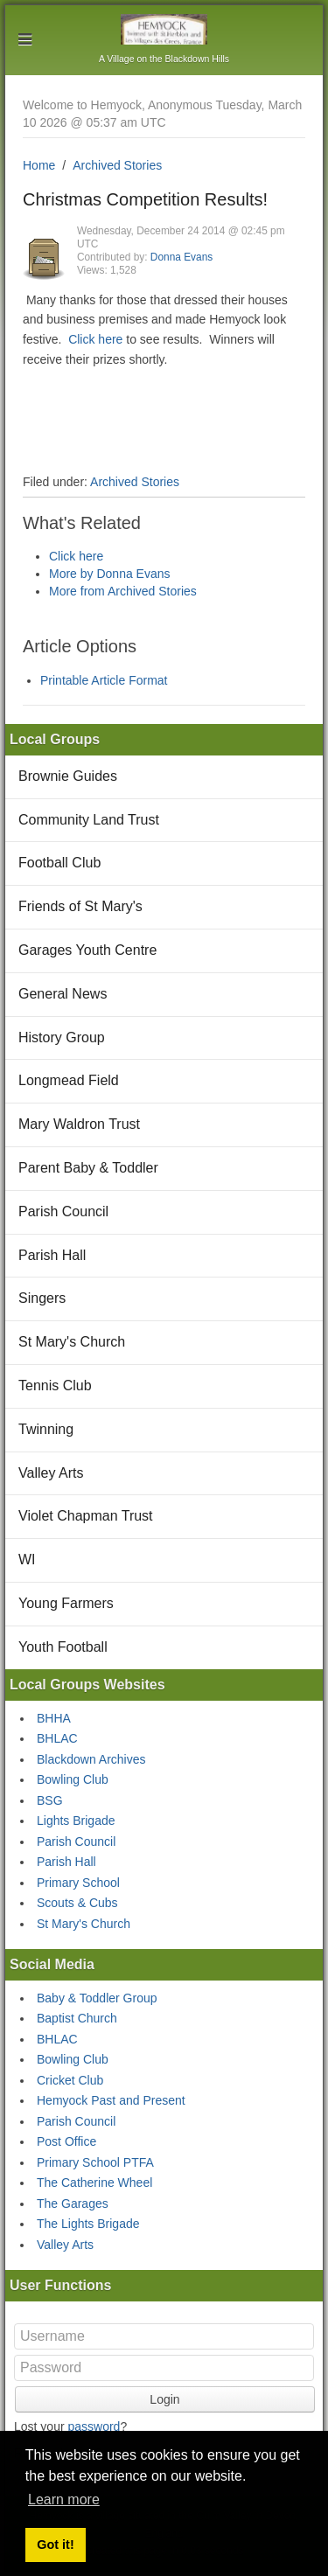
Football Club (59, 862)
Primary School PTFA (95, 2162)
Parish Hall (52, 1255)
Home (39, 165)
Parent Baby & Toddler (88, 1167)
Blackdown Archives (91, 1759)
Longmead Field (68, 1080)
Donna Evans (181, 257)
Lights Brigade (76, 1821)
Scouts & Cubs (77, 1903)
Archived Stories (117, 165)
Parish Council (63, 1211)
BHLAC (57, 1738)
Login (164, 2399)
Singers (42, 1298)
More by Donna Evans (110, 574)
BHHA (54, 1718)
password (93, 2426)
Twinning (45, 1429)
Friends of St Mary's (80, 906)
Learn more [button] (64, 2499)
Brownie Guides (67, 776)
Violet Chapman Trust (85, 1515)
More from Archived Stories (123, 591)
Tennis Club (55, 1385)
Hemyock (164, 29)
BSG (50, 1800)
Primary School (78, 1883)
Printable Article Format (104, 680)
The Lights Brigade (88, 2224)
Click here (95, 339)
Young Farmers (66, 1603)
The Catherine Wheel (94, 2183)
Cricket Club (70, 2080)
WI (27, 1559)
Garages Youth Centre (87, 950)
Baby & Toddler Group (97, 1998)
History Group (61, 1037)
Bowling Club (72, 1779)
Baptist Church (77, 2018)
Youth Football (63, 1647)
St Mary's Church (71, 1341)
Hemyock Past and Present (111, 2100)
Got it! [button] (55, 2545)
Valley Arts (50, 1473)
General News (62, 993)
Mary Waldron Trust (79, 1124)
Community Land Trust (88, 819)
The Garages (72, 2203)
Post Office (66, 2141)
